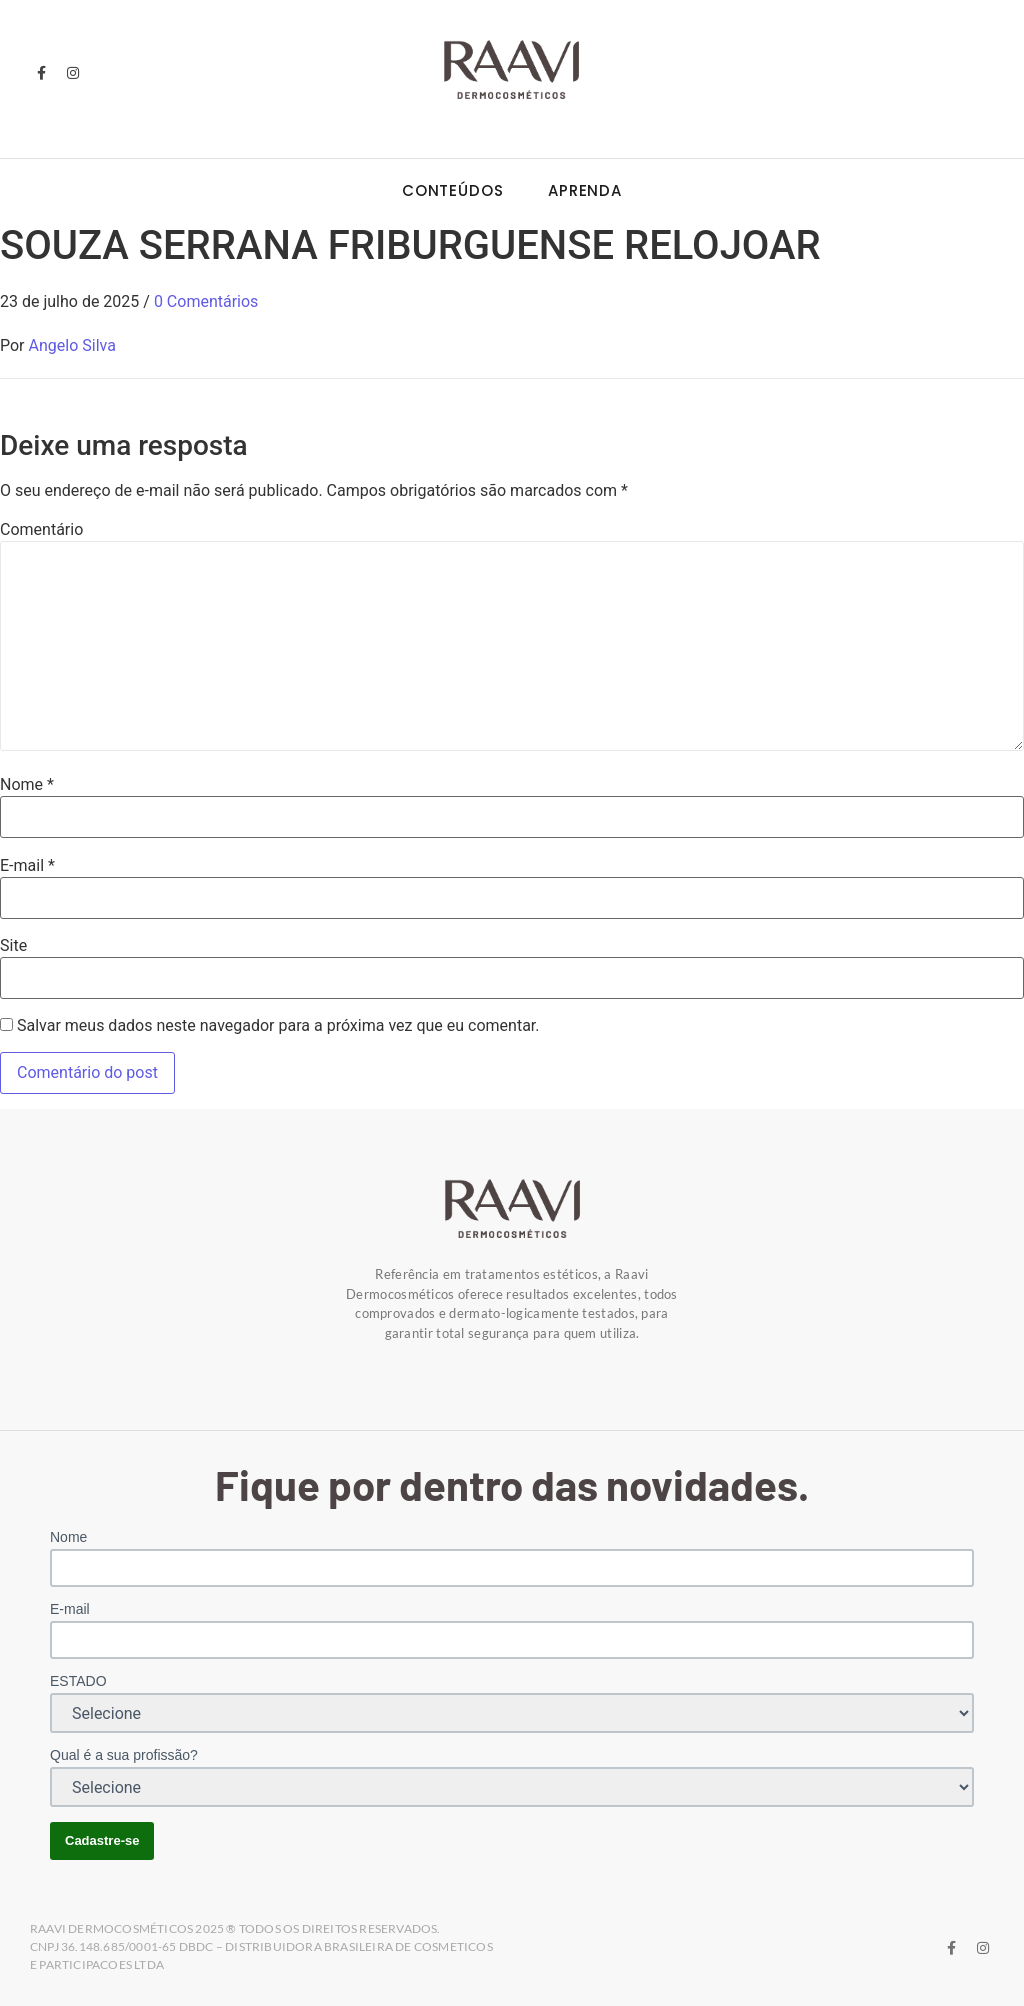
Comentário (41, 530)
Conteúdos (453, 190)
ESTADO (78, 1681)
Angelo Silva (72, 345)
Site (13, 946)
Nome (27, 785)
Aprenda (585, 190)
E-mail (27, 866)
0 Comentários (206, 301)
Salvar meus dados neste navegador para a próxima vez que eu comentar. (278, 1026)
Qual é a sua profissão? (124, 1755)
